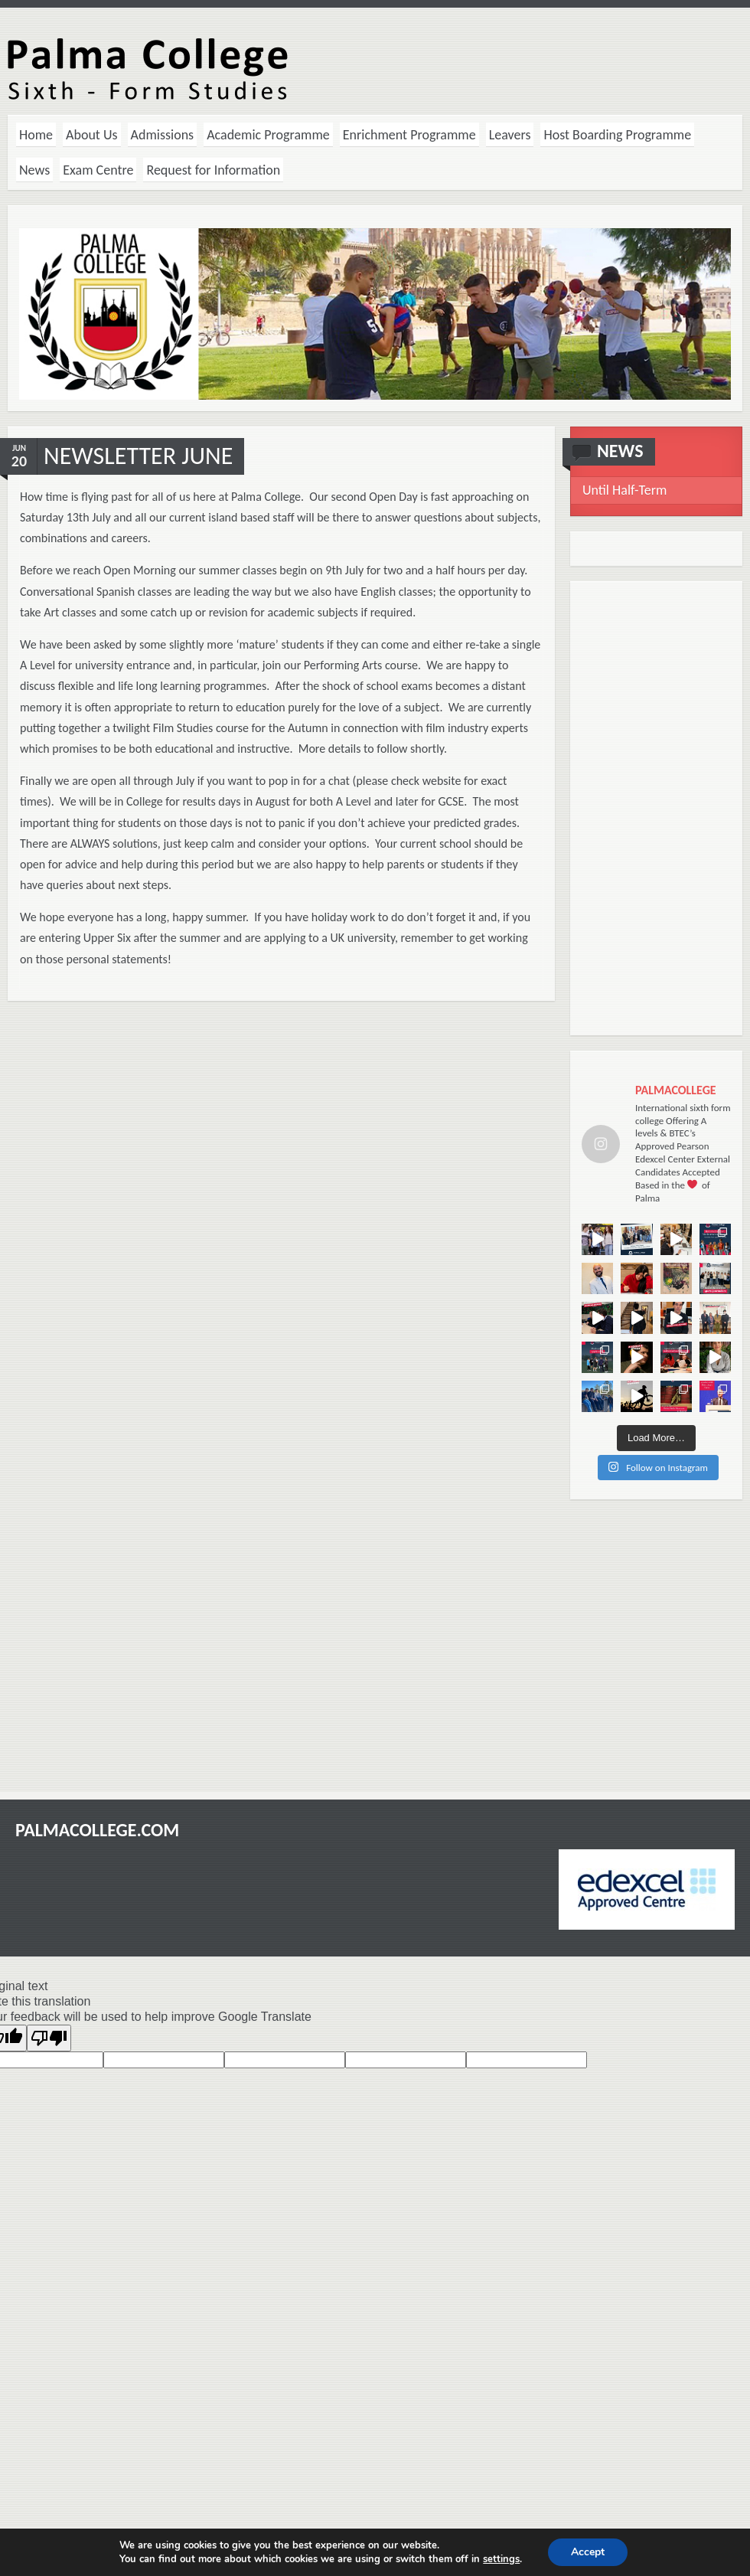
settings (501, 2559)
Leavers (510, 134)
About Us (92, 134)
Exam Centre (98, 170)
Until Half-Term (624, 490)
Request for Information (213, 170)
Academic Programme (268, 134)
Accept (588, 2552)
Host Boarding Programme (617, 134)
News (34, 170)
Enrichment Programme (409, 134)
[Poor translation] (49, 2038)
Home (36, 134)
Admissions (162, 134)
